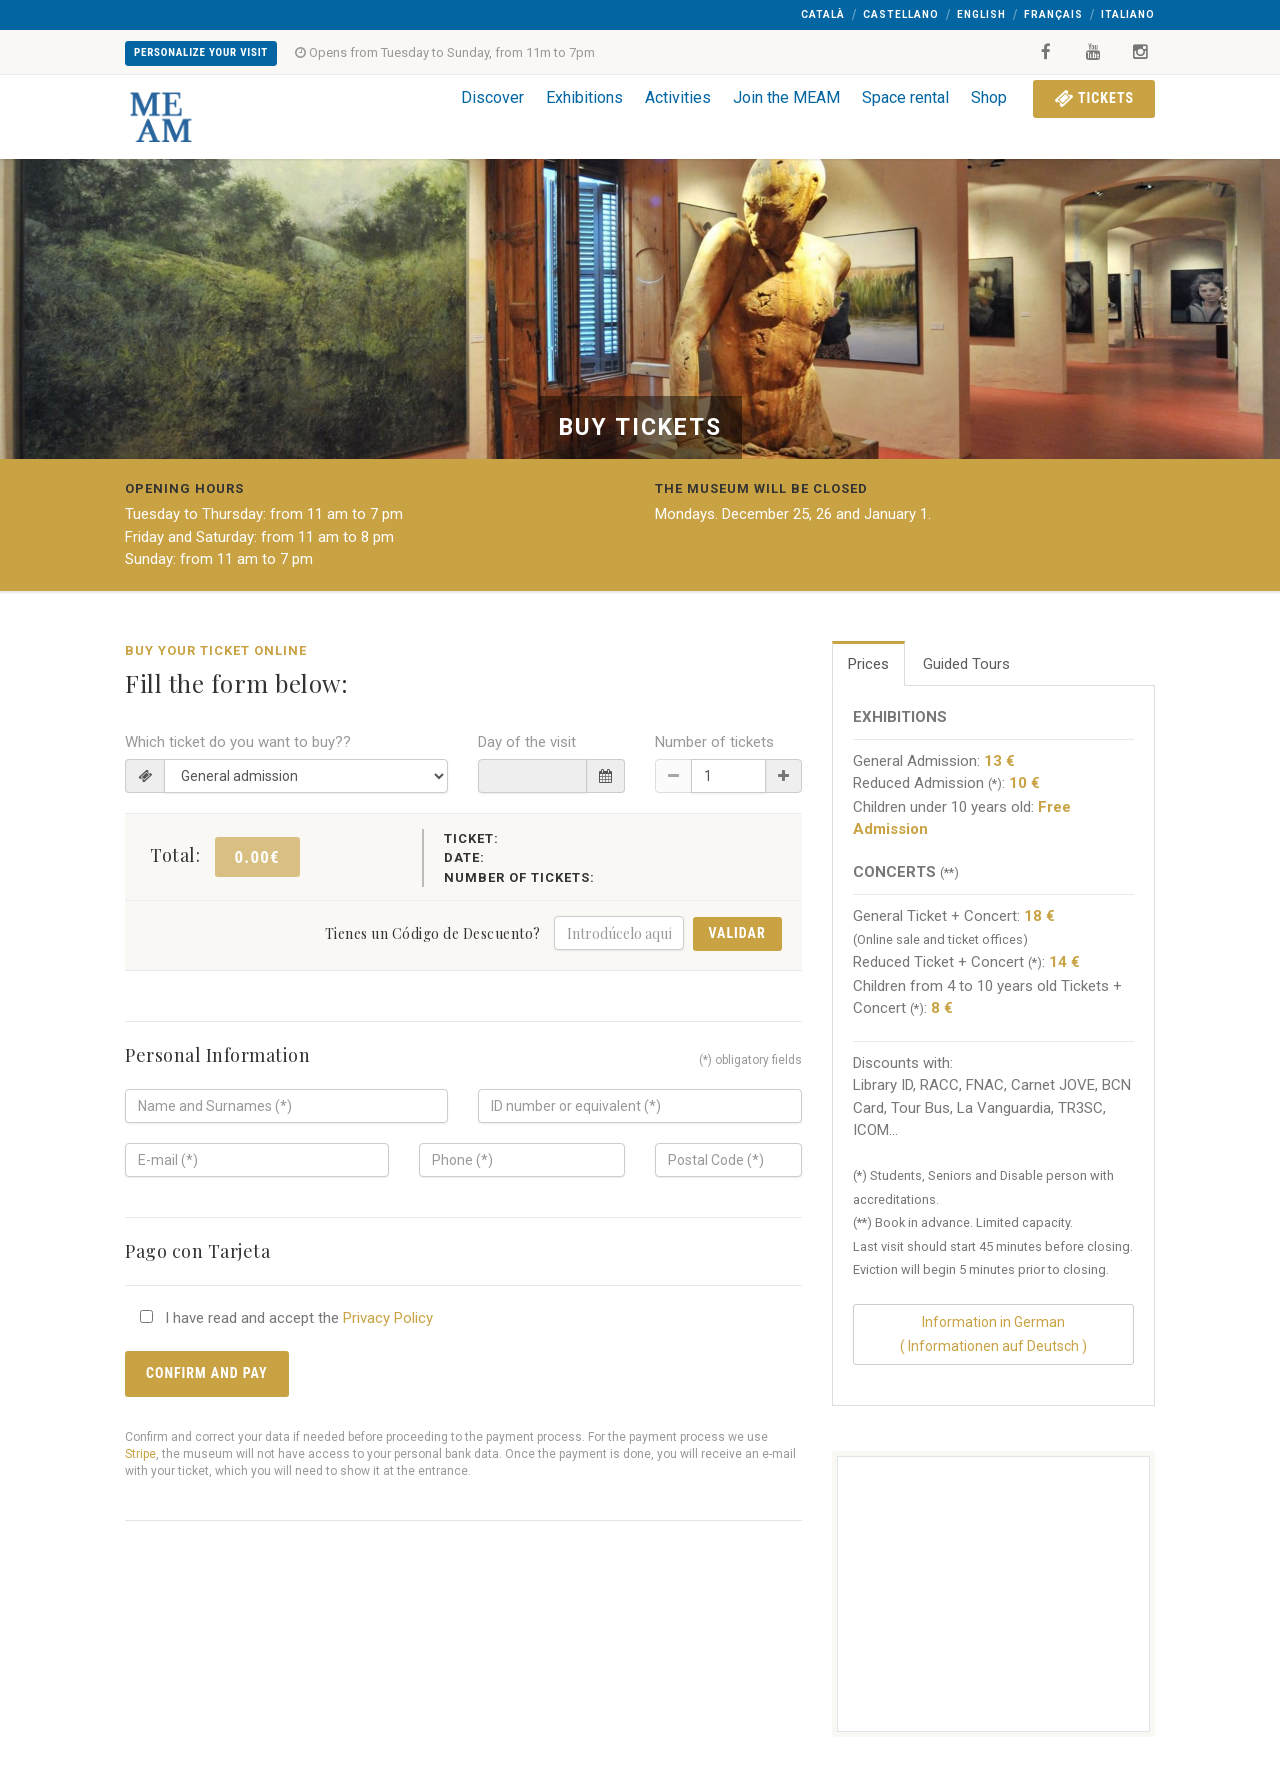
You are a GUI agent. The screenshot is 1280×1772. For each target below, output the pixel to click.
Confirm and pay (207, 1373)
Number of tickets (714, 742)
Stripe (140, 1454)
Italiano (1128, 14)
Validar (737, 933)
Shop (989, 97)
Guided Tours (966, 664)
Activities (678, 97)
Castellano (901, 14)
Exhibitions (584, 97)
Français (1053, 14)
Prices (868, 664)
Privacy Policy (388, 1318)
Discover (492, 97)
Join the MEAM (786, 97)
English (981, 14)
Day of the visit (527, 742)
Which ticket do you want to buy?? (238, 742)
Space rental (905, 97)
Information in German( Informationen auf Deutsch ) (993, 1333)
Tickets (1094, 98)
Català (823, 14)
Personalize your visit (201, 52)
